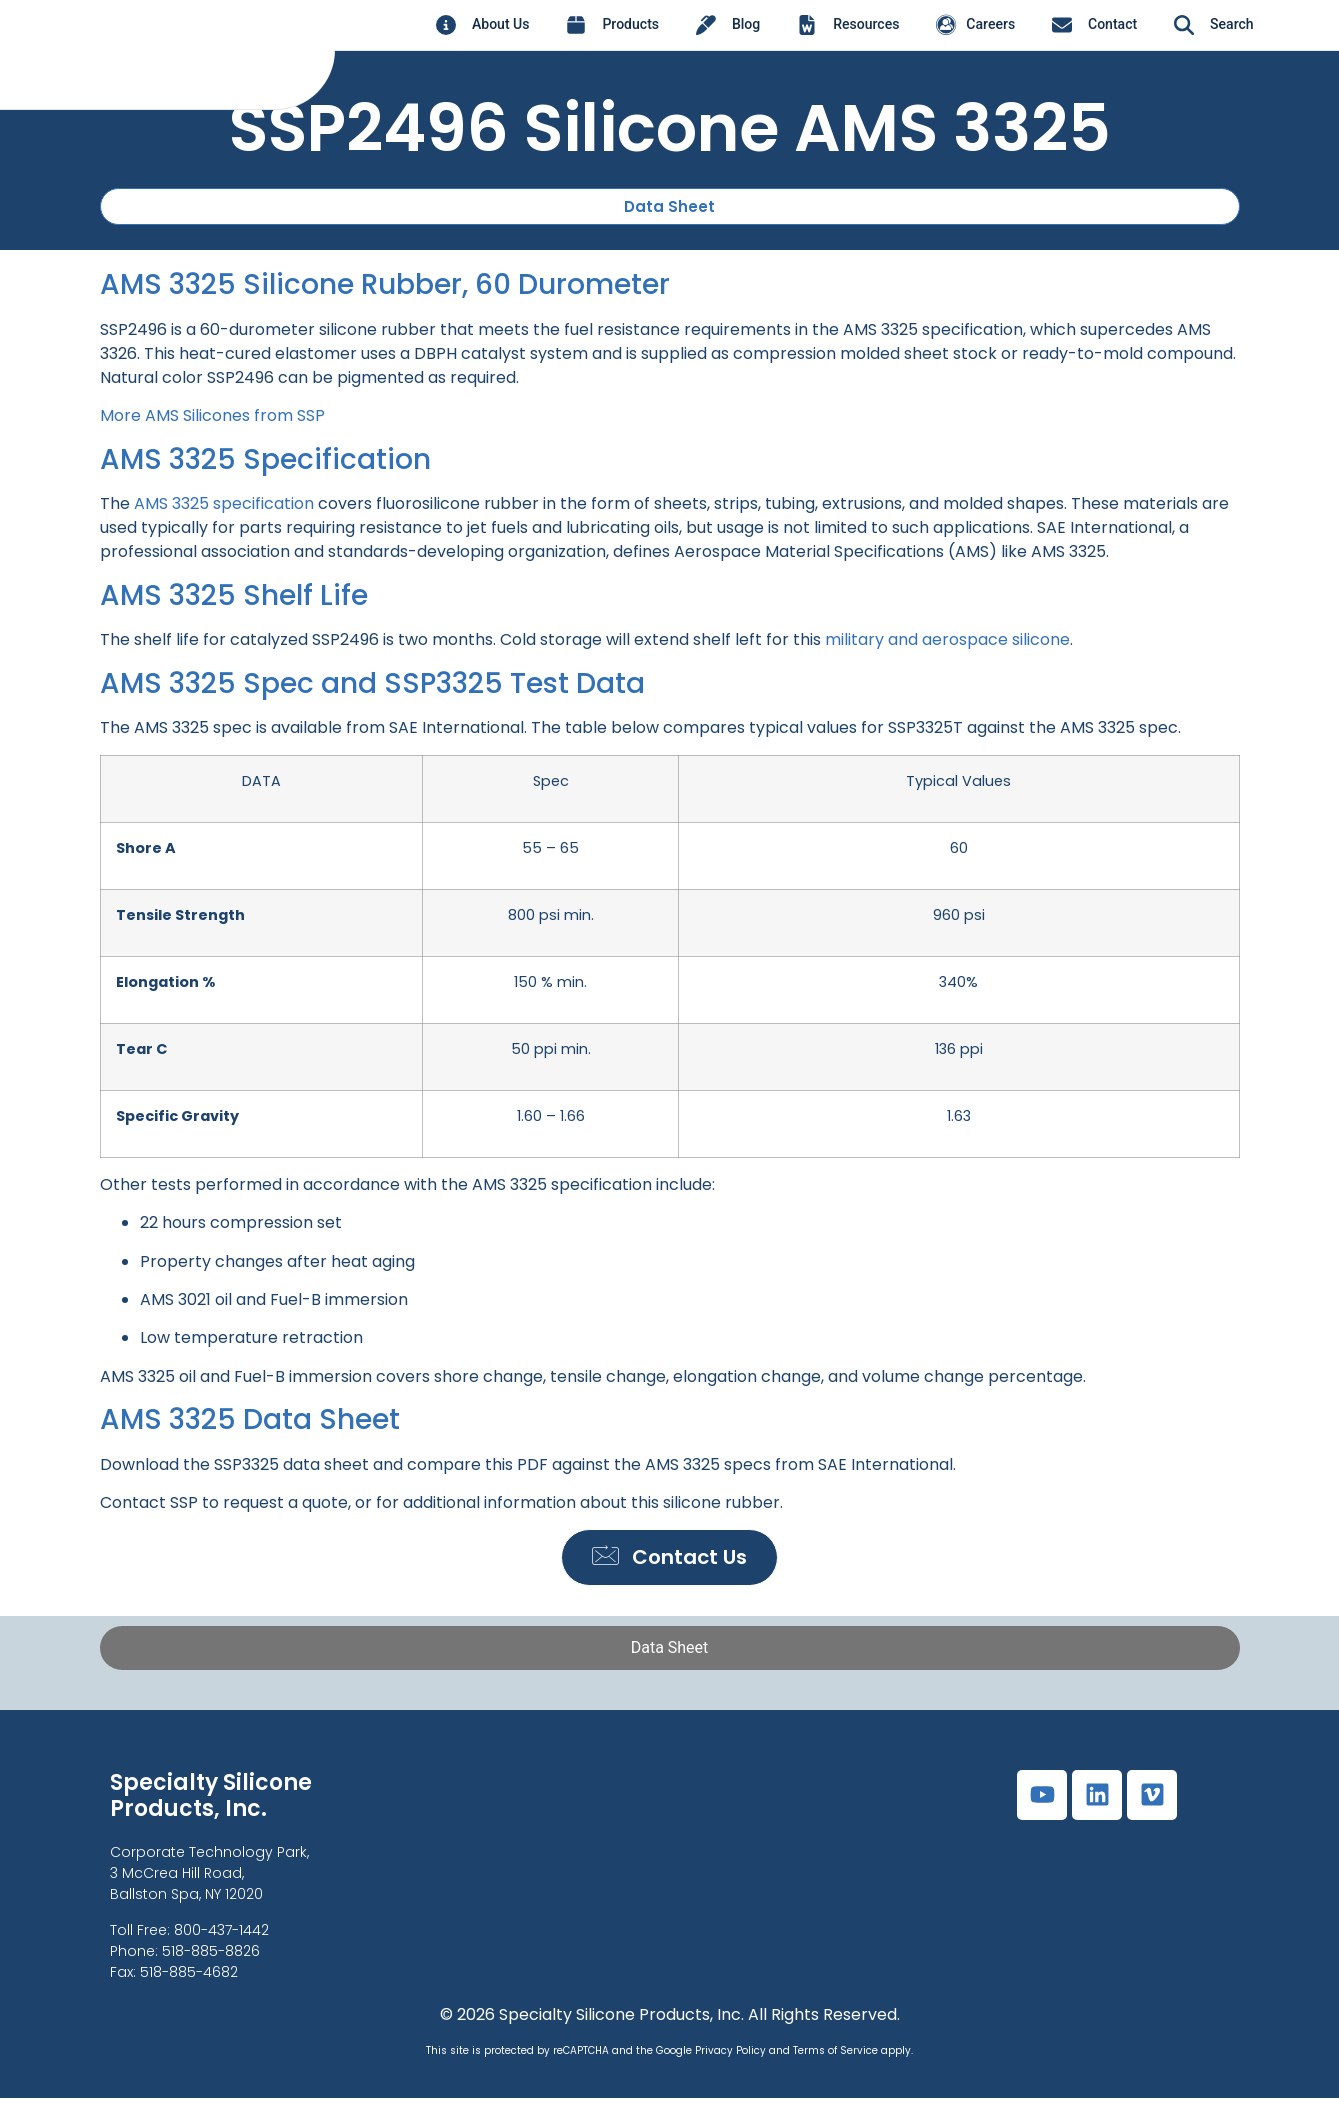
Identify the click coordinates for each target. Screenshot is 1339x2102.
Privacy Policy (730, 2054)
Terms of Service (835, 2054)
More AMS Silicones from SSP (212, 416)
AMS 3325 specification (224, 504)
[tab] (670, 1652)
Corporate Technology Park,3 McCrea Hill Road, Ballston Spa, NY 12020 (209, 1878)
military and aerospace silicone (947, 640)
